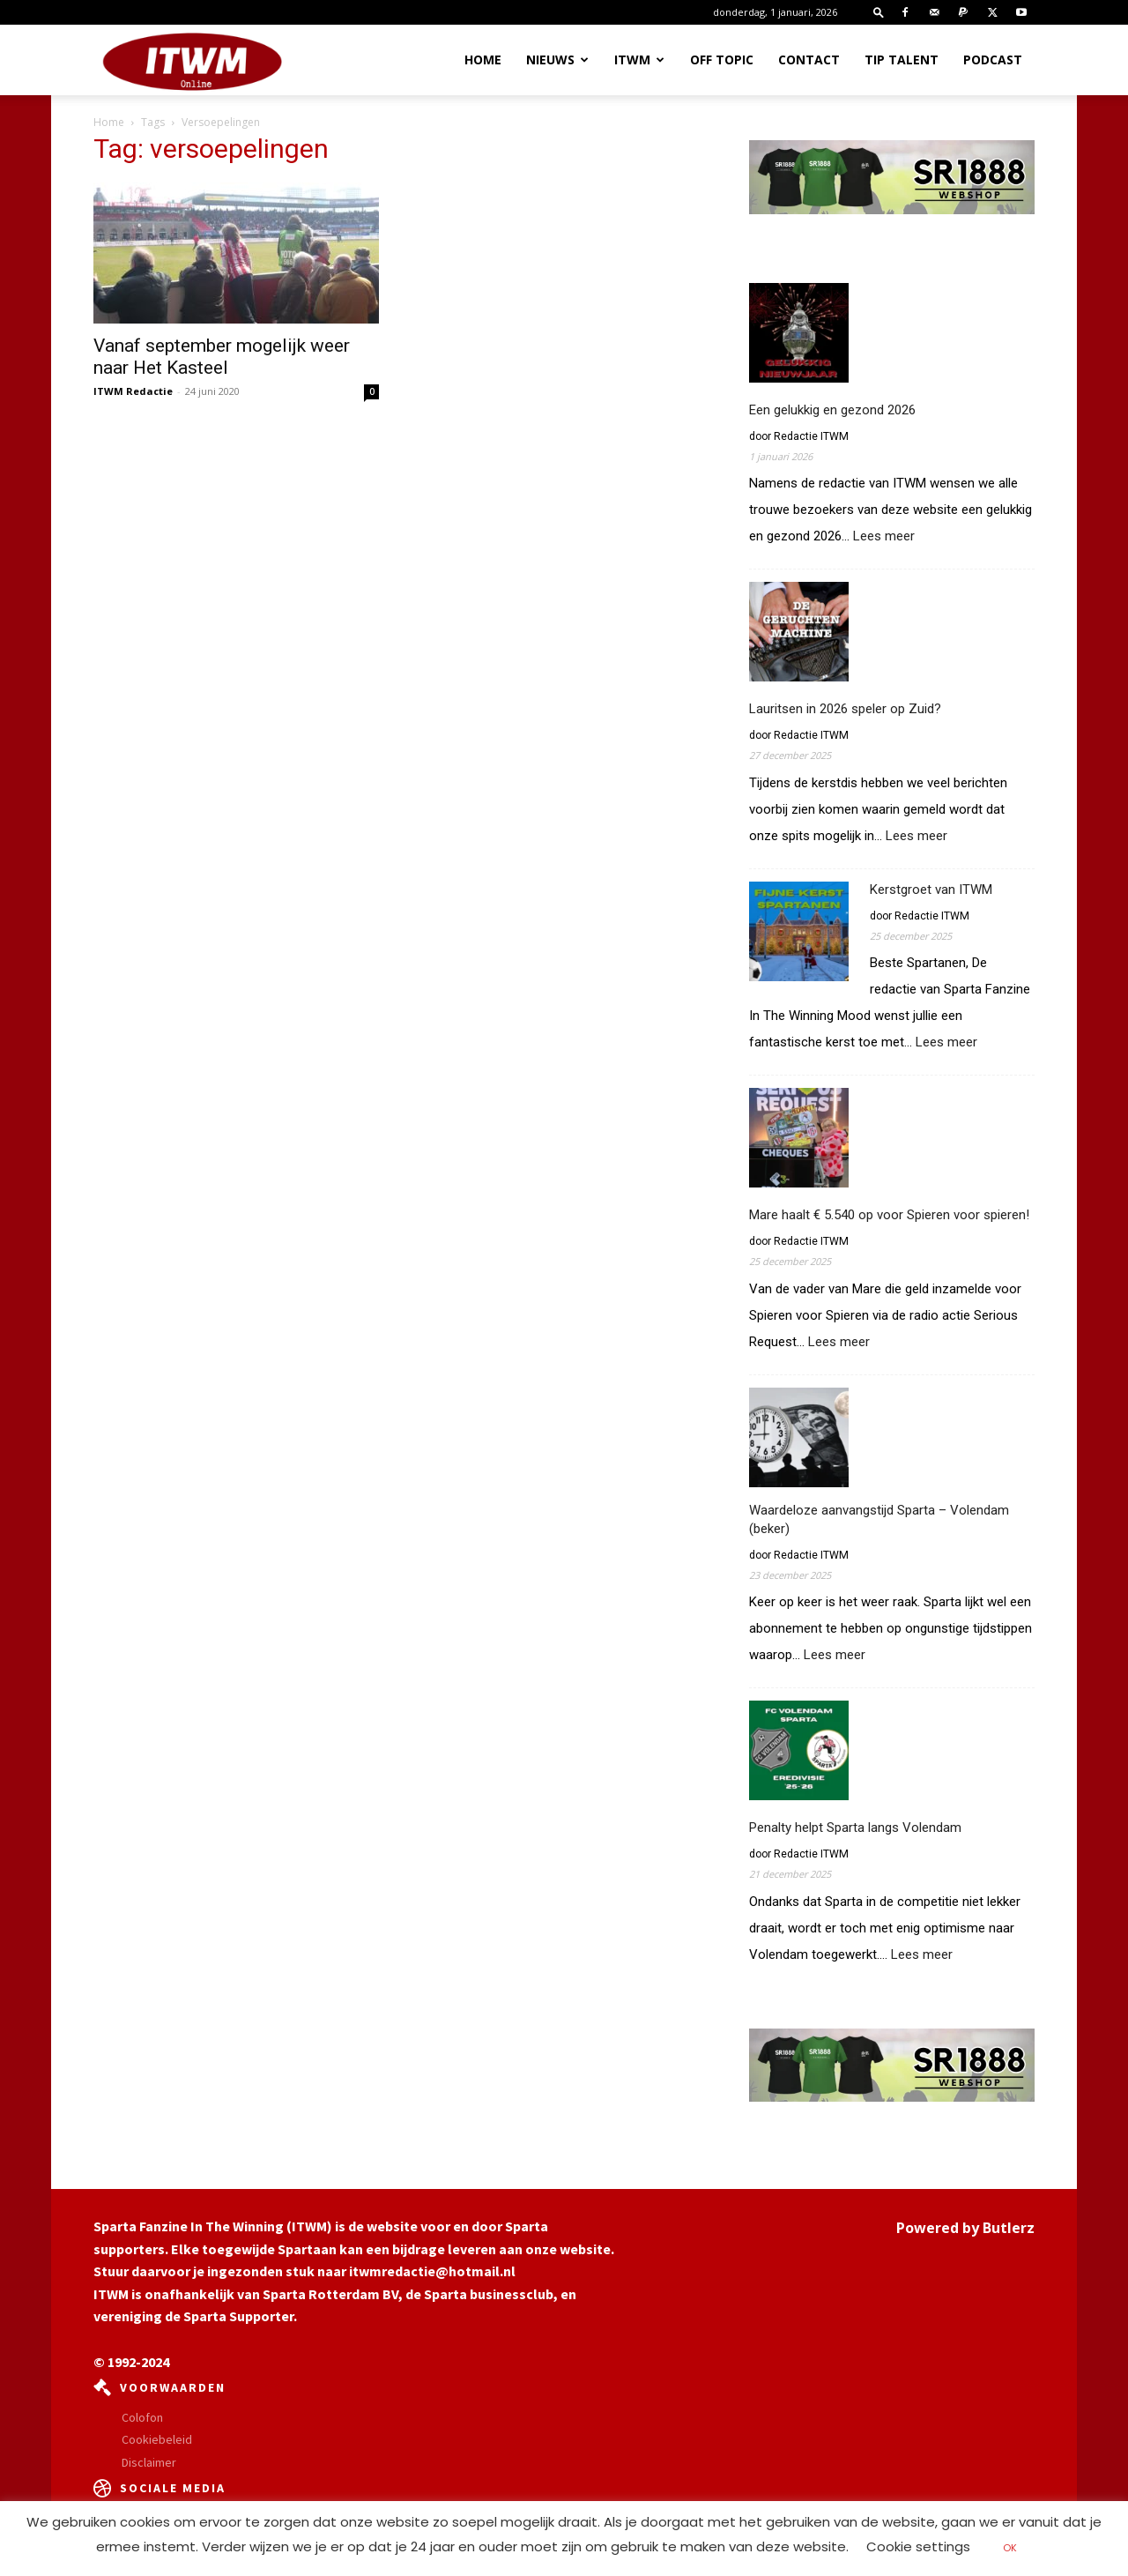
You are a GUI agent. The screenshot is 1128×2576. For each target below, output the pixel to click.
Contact (809, 59)
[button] (878, 12)
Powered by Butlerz (965, 2227)
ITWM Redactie (133, 391)
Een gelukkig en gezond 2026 (832, 410)
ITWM (639, 59)
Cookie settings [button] (918, 2546)
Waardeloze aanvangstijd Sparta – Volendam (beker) (879, 1519)
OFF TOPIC (721, 59)
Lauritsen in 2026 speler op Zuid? (845, 709)
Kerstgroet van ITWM (931, 889)
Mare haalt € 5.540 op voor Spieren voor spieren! (889, 1215)
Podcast (992, 59)
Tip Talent (902, 59)
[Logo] (192, 61)
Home (482, 59)
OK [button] (1010, 2548)
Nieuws (557, 59)
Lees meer (884, 536)
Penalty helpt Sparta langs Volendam (855, 1827)
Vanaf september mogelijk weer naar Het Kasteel (221, 356)
